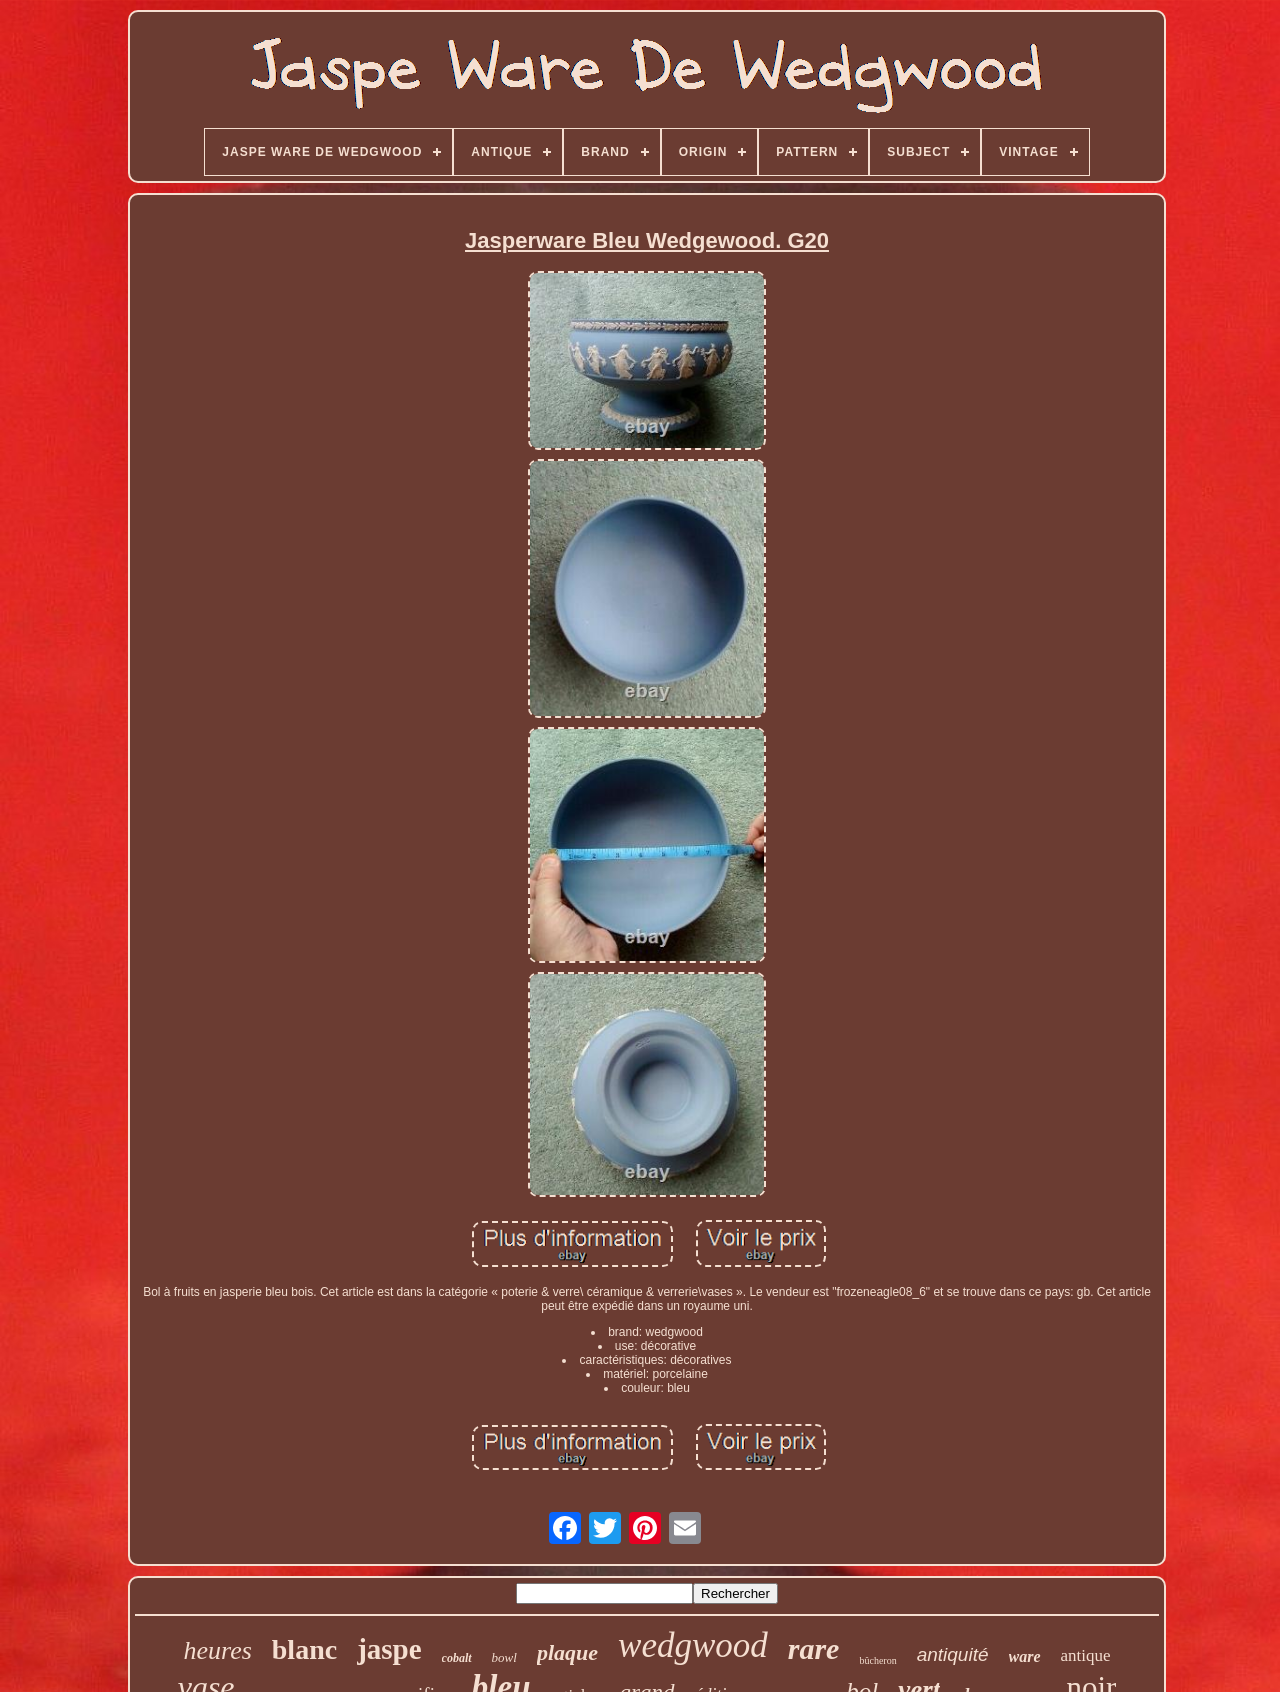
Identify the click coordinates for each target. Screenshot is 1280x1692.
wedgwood (693, 1645)
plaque (567, 1652)
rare (814, 1648)
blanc (304, 1649)
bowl (504, 1657)
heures (217, 1650)
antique (1086, 1655)
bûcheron (877, 1660)
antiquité (953, 1654)
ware (1025, 1656)
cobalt (457, 1658)
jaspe (389, 1649)
